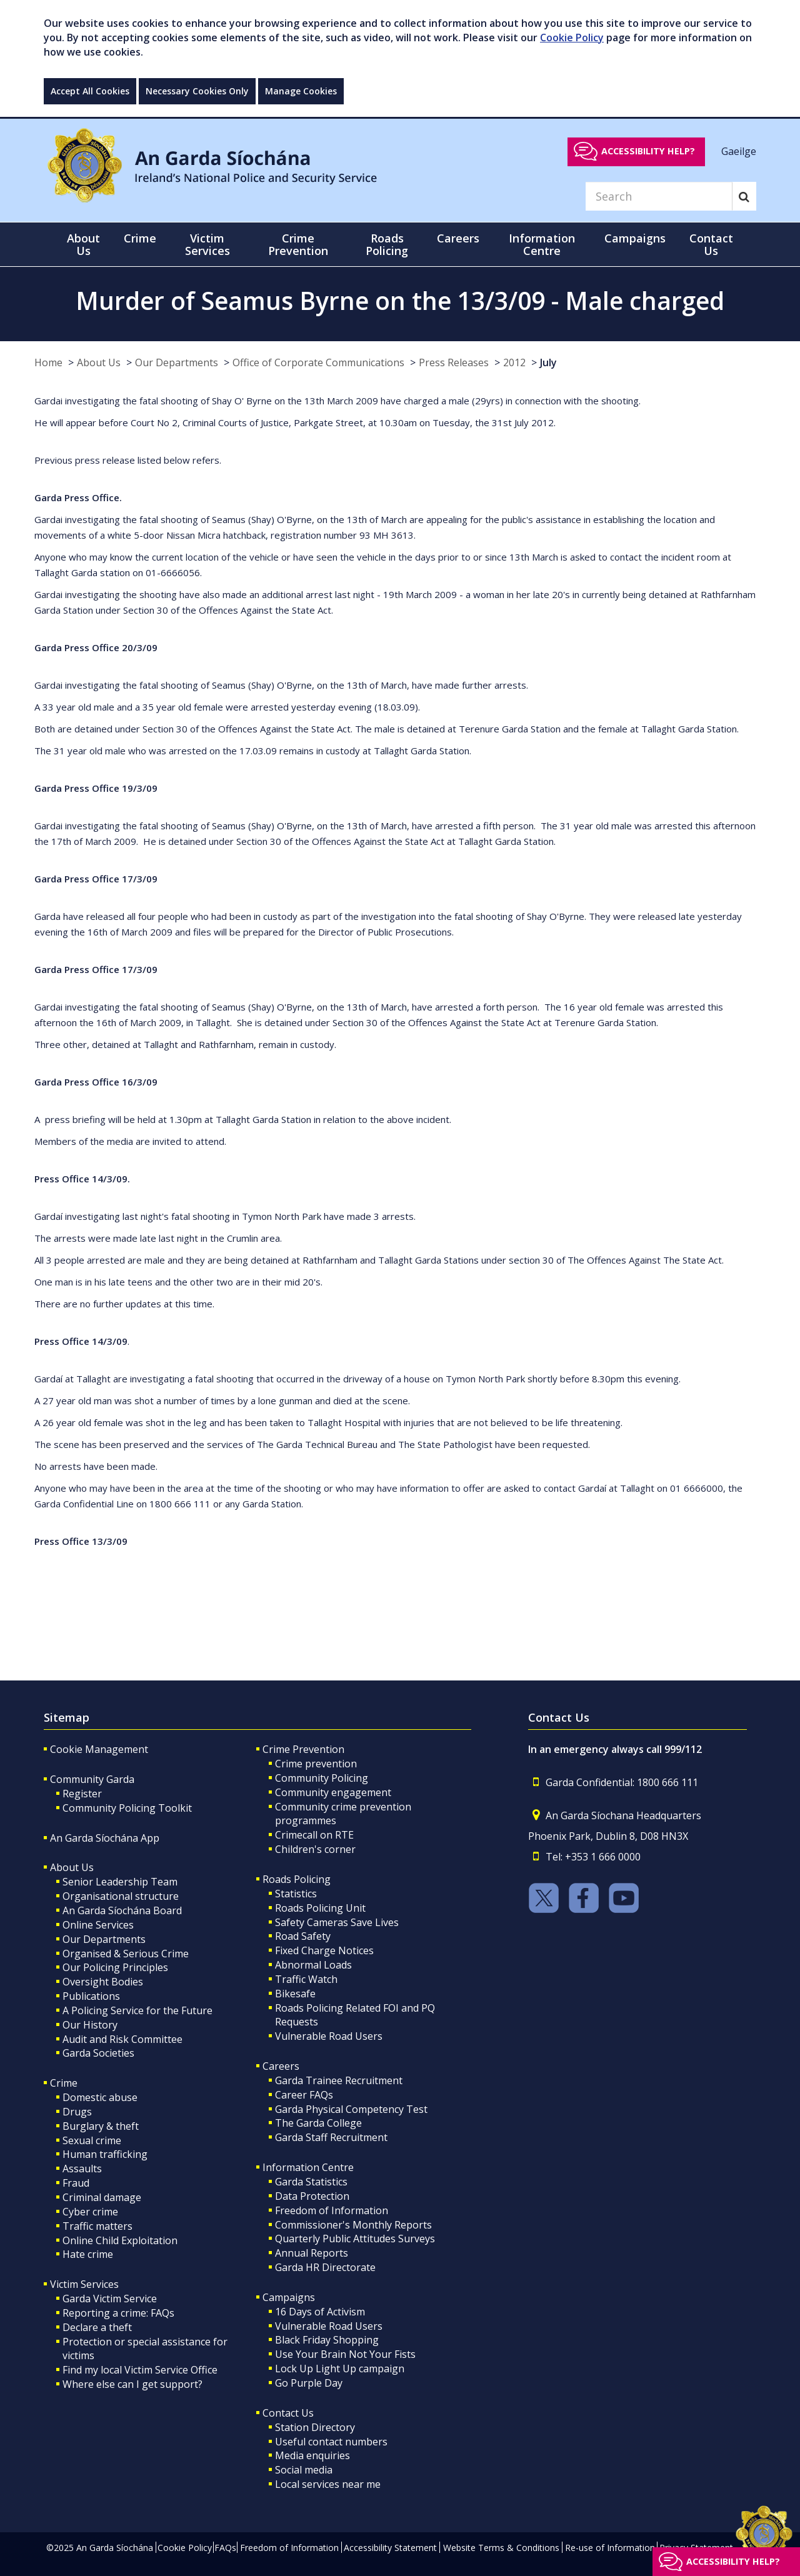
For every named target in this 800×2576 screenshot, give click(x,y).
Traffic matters (97, 2226)
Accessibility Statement (390, 2548)
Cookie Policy (572, 37)
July (548, 362)
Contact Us (288, 2413)
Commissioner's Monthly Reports (353, 2225)
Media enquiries (312, 2455)
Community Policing (321, 1778)
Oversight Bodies (102, 1982)
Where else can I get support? (132, 2384)
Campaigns (288, 2297)
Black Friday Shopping (327, 2340)
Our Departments (176, 362)
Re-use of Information (610, 2548)
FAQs (225, 2548)
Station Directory (315, 2427)
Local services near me (328, 2484)
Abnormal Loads (313, 1965)
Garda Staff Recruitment (331, 2137)
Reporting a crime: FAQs (118, 2313)
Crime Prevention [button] (298, 244)
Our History (90, 2025)
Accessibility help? (648, 151)
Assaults (82, 2168)
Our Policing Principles (115, 1967)
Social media (303, 2470)
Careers (280, 2066)
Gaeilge (738, 150)
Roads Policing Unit (320, 1908)
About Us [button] (83, 244)
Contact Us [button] (711, 244)
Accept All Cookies (90, 91)
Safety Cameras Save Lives (337, 1922)
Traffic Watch (306, 1979)
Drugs (77, 2112)
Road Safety (303, 1936)
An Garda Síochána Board (122, 1910)
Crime (64, 2083)
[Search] (659, 196)
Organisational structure (120, 1896)
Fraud (75, 2183)
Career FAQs (304, 2095)
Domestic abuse (100, 2097)
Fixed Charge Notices (324, 1950)
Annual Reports (311, 2253)
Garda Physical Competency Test (351, 2109)
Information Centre (308, 2167)
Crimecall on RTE (314, 1835)
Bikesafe (295, 1993)
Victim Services (84, 2284)
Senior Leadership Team (120, 1882)
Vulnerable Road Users (328, 2036)
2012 (514, 362)
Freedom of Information (331, 2210)
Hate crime (87, 2254)
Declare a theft (97, 2327)
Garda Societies (98, 2053)
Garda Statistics (311, 2182)
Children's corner (315, 1849)
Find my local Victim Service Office (140, 2370)
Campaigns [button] (635, 238)
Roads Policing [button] (387, 244)
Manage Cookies (301, 91)
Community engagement (333, 1792)
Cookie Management (99, 1749)
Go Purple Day (308, 2383)
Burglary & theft (100, 2126)
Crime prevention (316, 1763)
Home (48, 362)
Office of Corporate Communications (318, 362)
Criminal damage (101, 2197)
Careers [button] (458, 238)
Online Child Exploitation (120, 2240)
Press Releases (454, 362)
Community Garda (92, 1779)
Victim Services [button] (207, 244)
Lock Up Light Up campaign (339, 2368)
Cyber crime (90, 2212)
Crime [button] (140, 238)
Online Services (98, 1925)
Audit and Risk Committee (122, 2039)
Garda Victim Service (109, 2298)
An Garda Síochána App (104, 1838)
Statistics (296, 1893)
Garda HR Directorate (325, 2267)
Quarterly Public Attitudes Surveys (355, 2238)
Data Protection (312, 2196)
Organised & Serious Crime (125, 1953)
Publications (91, 1996)
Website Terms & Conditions (501, 2548)
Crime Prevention (303, 1749)
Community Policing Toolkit (127, 1808)
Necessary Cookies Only (197, 91)
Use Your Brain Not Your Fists (345, 2354)
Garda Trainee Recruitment (338, 2080)
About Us (99, 362)
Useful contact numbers (331, 2442)
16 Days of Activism (320, 2312)
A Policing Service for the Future (137, 2010)
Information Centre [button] (542, 244)
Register (82, 1793)
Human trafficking (105, 2154)
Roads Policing (296, 1879)
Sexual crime (91, 2140)
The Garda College (318, 2123)
